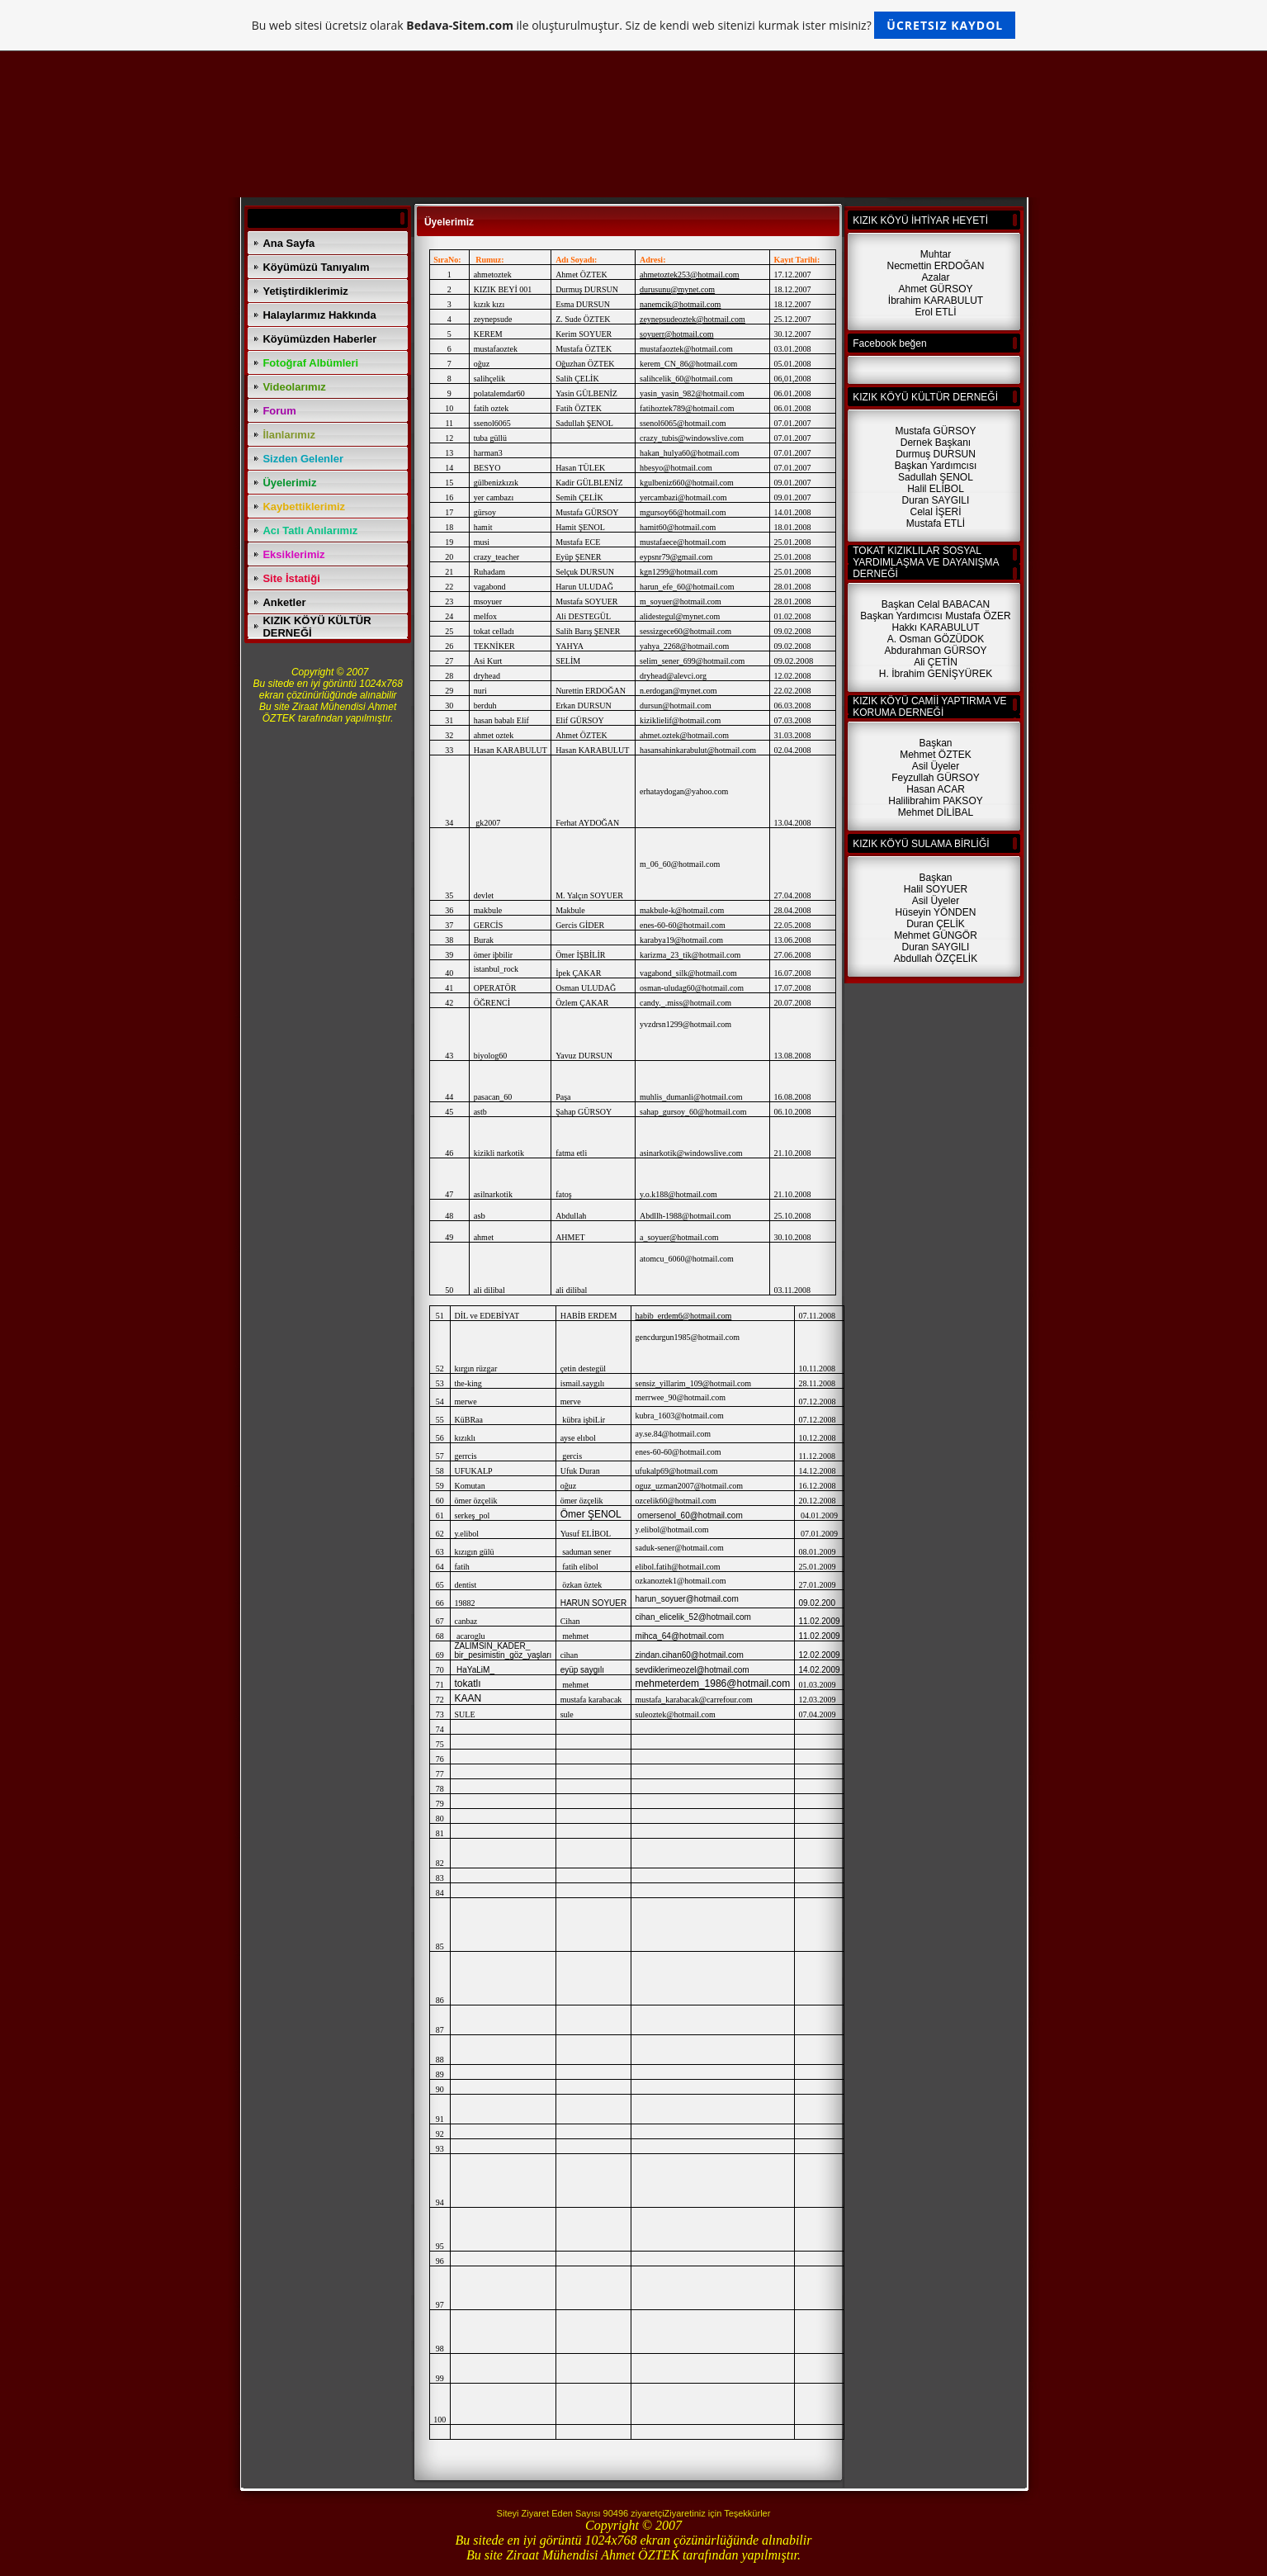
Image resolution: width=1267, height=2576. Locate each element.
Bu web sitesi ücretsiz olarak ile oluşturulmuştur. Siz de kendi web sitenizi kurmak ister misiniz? (633, 25)
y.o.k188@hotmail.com (678, 1194)
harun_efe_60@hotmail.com (687, 586)
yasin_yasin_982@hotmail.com (692, 393)
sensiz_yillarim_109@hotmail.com (694, 1383)
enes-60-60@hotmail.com (678, 1451)
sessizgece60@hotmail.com (685, 631)
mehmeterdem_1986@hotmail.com (713, 1683)
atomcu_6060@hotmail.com (687, 1258)
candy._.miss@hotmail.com (685, 1002)
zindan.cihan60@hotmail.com (690, 1655)
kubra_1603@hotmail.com (680, 1415)
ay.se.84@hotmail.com (674, 1433)
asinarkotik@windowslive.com (691, 1153)
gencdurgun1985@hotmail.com (688, 1337)
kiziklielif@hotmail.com (680, 720)
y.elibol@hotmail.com (672, 1529)
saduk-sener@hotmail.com (680, 1547)
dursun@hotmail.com (676, 705)
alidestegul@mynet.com (680, 616)
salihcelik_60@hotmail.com (686, 378)
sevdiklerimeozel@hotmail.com (692, 1669)
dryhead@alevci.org (673, 675)
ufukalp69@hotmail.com (677, 1470)
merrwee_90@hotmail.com (681, 1397)
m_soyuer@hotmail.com (680, 601)
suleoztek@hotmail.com (676, 1714)
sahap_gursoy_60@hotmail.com (693, 1111)
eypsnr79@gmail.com (676, 556)
